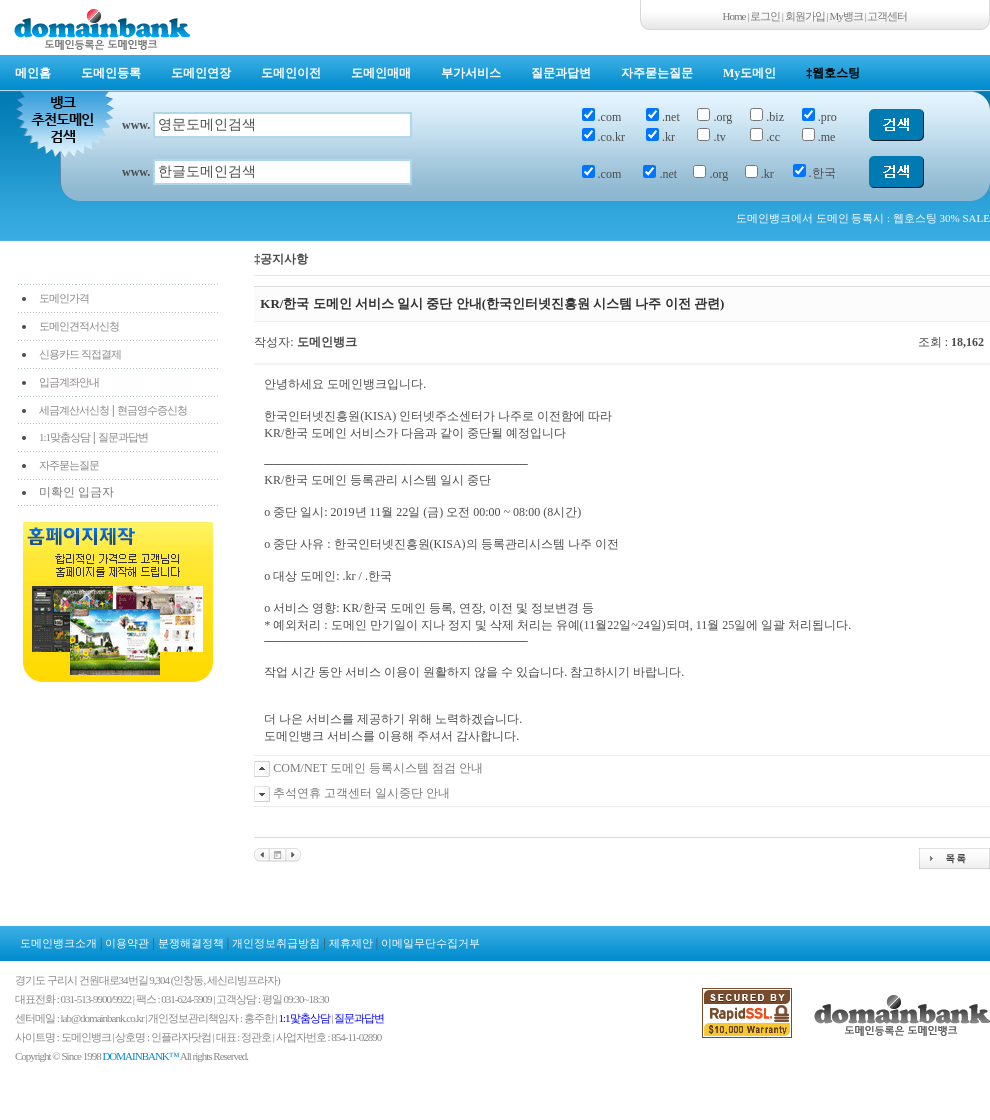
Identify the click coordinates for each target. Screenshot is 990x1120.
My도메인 (749, 73)
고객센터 (887, 16)
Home (734, 16)
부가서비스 (471, 73)
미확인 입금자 (76, 492)
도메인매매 (381, 73)
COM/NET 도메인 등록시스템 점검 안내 (378, 768)
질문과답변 (561, 73)
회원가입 (805, 16)
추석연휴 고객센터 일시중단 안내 (361, 793)
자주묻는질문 (657, 73)
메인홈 (33, 73)
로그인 (765, 16)
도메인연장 (201, 73)
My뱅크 (846, 16)
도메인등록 (111, 73)
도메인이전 (291, 73)
